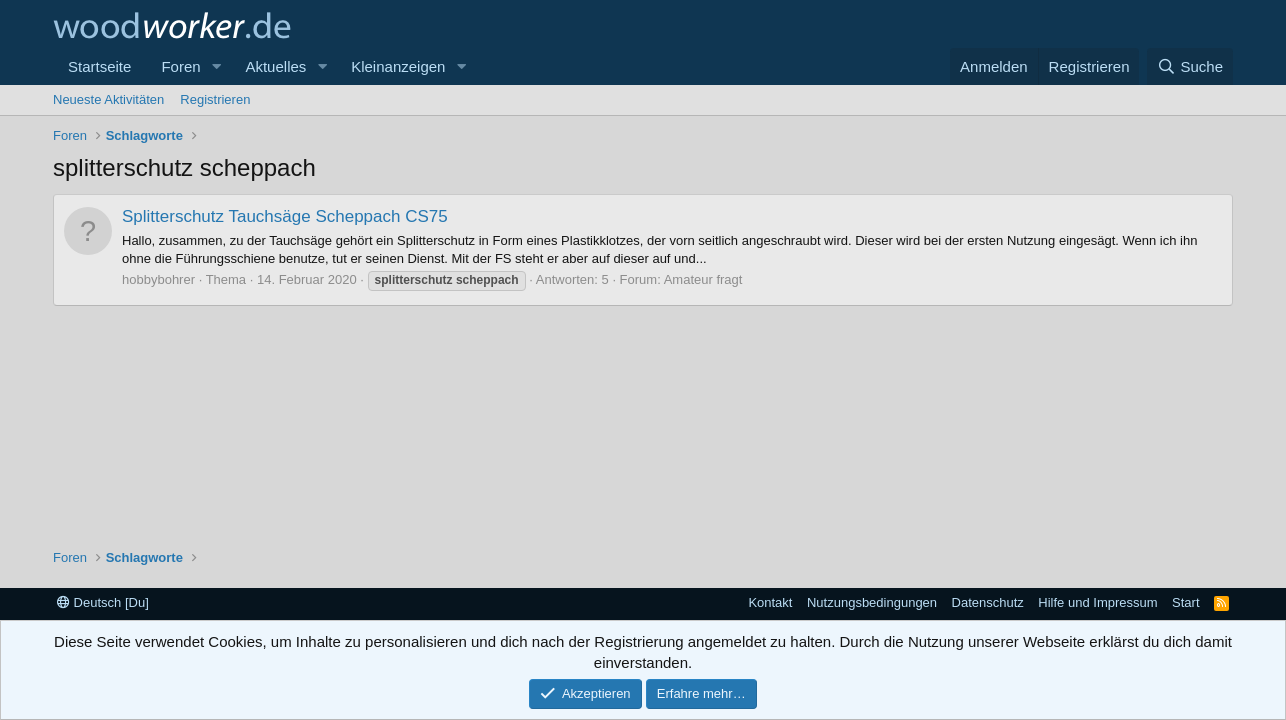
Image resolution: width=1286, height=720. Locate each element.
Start (1185, 602)
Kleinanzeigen (398, 66)
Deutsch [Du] (103, 602)
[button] (216, 66)
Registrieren (215, 99)
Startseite (99, 66)
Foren (180, 66)
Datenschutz (988, 602)
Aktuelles (275, 66)
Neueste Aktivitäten (108, 99)
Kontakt (770, 602)
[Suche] (1190, 66)
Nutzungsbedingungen (872, 602)
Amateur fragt (703, 279)
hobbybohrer (158, 279)
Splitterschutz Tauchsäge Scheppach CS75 (285, 216)
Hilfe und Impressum (1097, 602)
